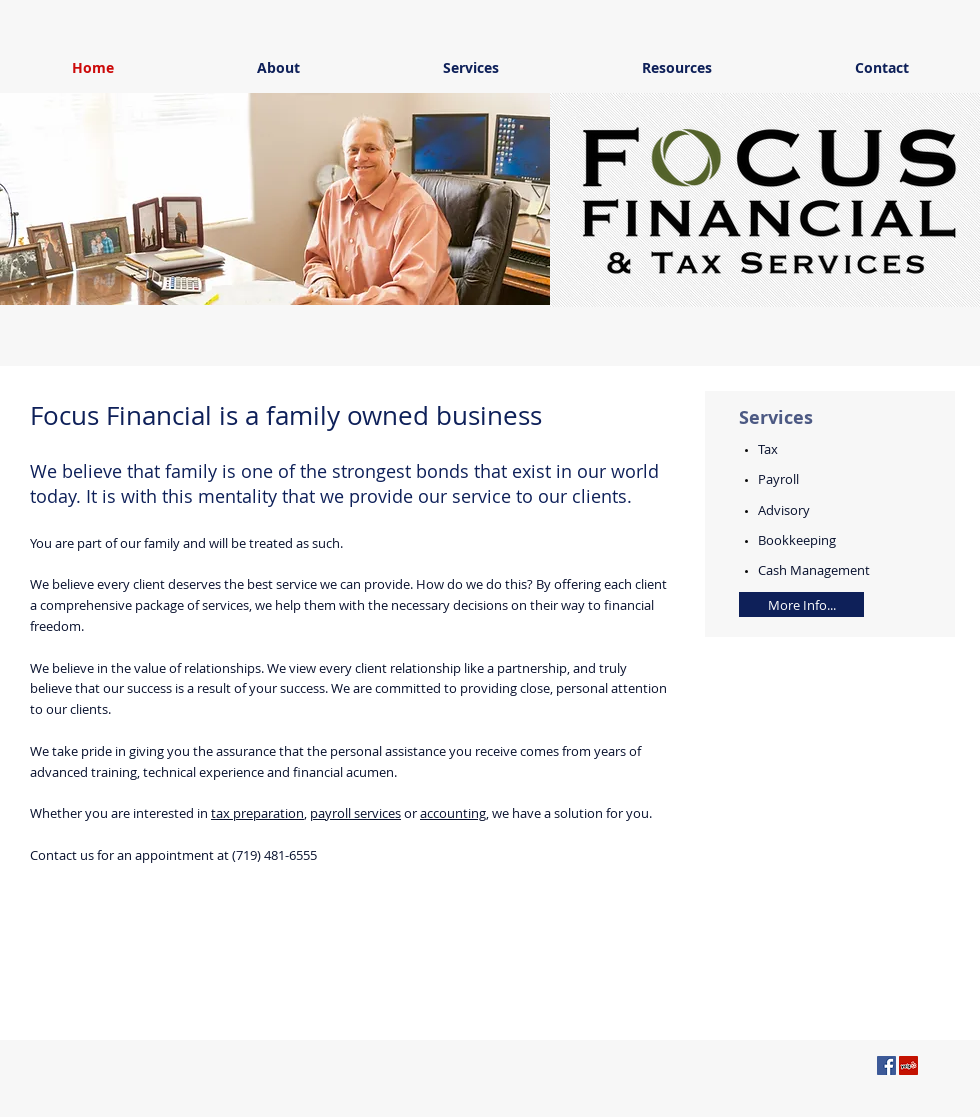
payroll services (355, 813)
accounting (453, 813)
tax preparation (257, 813)
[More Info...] (801, 604)
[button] (280, 199)
